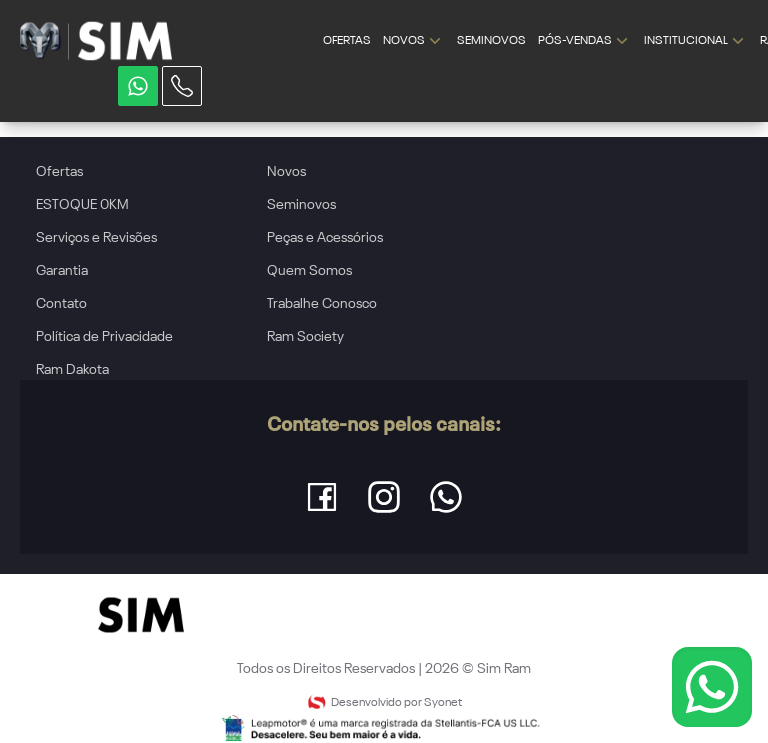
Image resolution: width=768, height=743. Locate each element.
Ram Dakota (72, 370)
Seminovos (301, 205)
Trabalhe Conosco (322, 304)
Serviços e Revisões (96, 238)
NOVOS (414, 41)
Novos (286, 172)
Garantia (62, 271)
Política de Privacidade (104, 337)
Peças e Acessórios (325, 238)
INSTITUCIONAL (696, 41)
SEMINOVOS (491, 41)
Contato (61, 304)
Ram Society (305, 337)
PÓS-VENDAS (585, 41)
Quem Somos (309, 271)
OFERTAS (347, 41)
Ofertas (59, 172)
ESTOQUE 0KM (82, 205)
